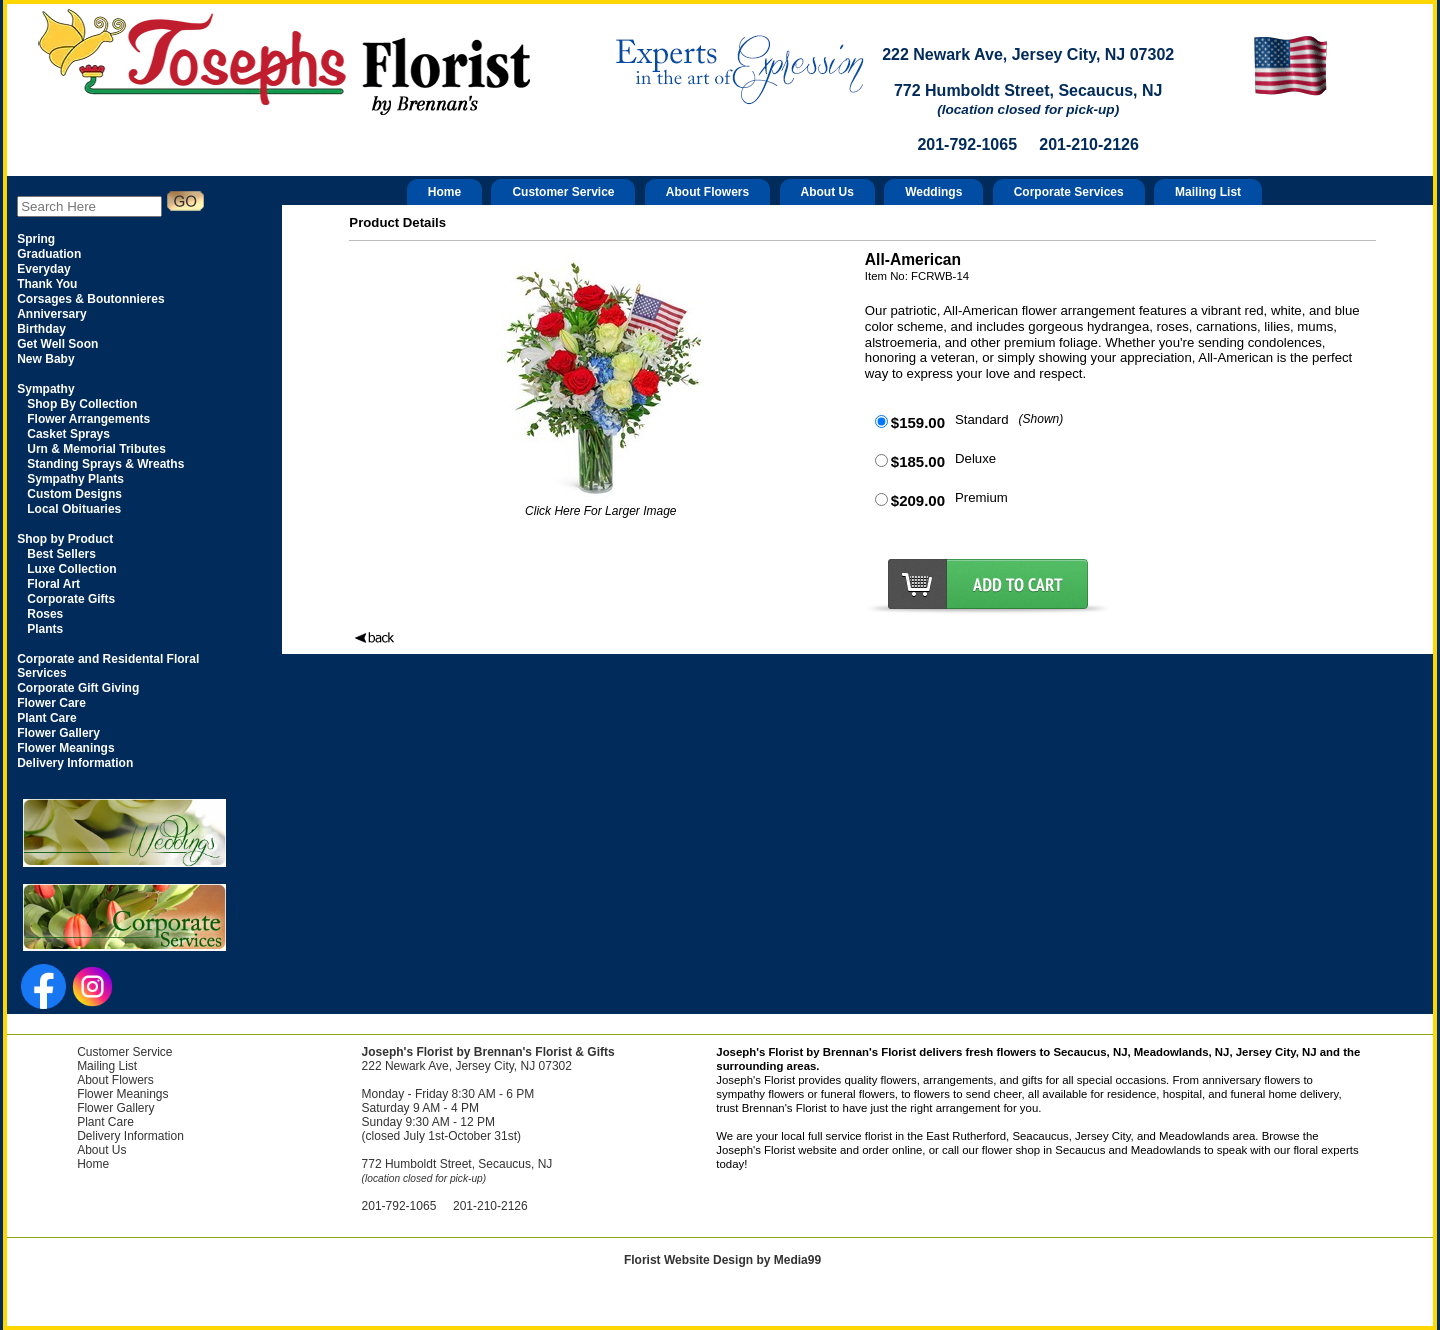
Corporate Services (1069, 192)
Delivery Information (130, 1136)
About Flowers (707, 192)
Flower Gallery (115, 1108)
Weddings (933, 192)
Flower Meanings (122, 1094)
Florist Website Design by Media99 (722, 1260)
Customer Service (563, 192)
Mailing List (1208, 192)
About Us (827, 192)
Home (444, 192)
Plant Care (105, 1122)
